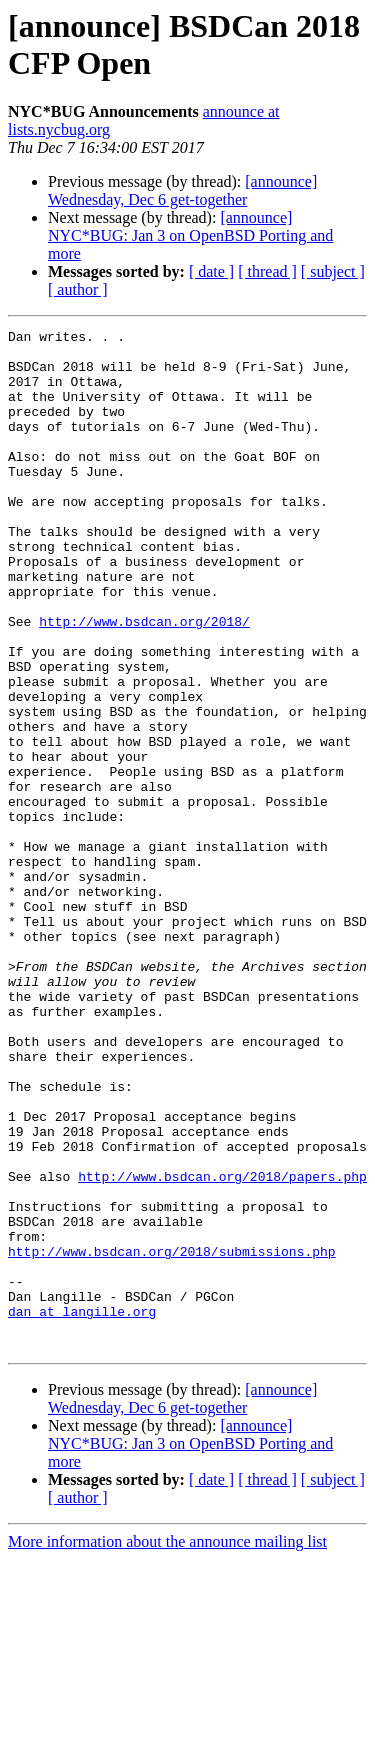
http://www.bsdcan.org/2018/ (144, 681)
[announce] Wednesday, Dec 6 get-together (182, 190)
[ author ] (78, 289)
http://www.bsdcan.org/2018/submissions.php (172, 1437)
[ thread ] (267, 271)
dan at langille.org (82, 1509)
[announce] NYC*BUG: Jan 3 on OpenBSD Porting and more (190, 235)
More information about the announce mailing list (167, 1745)
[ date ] (211, 271)
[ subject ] (333, 271)
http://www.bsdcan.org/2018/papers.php (222, 1347)
